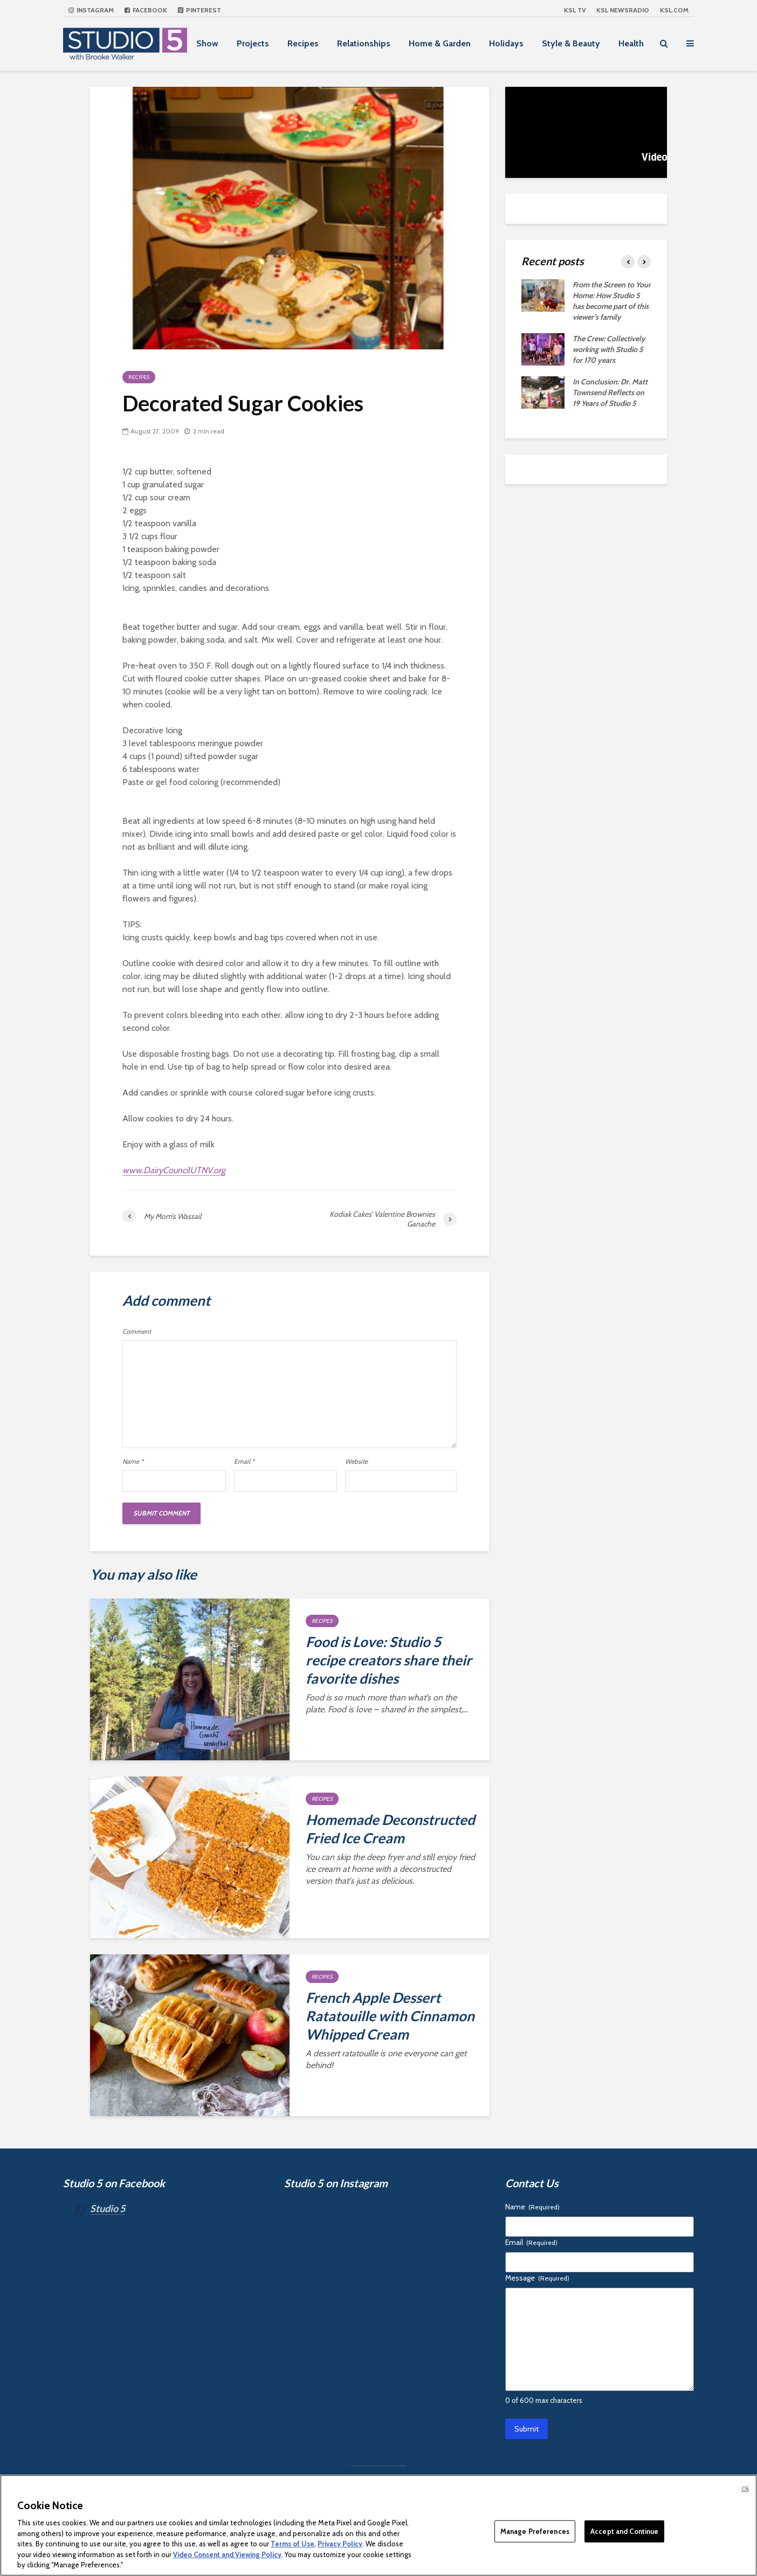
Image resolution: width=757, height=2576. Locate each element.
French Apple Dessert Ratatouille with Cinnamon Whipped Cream (390, 2016)
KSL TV (575, 10)
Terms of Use (292, 2543)
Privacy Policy (340, 2543)
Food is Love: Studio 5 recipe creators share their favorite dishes (389, 1660)
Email (244, 1461)
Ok (745, 2488)
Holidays (506, 43)
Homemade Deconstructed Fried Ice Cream (390, 1829)
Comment (136, 1331)
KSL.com (674, 10)
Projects (253, 43)
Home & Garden (440, 43)
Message (537, 2278)
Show (207, 43)
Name (132, 1461)
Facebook (146, 10)
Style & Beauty (571, 43)
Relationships (363, 43)
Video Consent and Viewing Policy (227, 2554)
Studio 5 (107, 2208)
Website (356, 1461)
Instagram (91, 10)
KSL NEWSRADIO (622, 10)
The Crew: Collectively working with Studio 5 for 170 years (609, 349)
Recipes (303, 43)
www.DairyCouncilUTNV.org (173, 1170)
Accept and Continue (624, 2530)
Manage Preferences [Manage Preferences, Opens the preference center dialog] (534, 2530)
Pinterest (199, 10)
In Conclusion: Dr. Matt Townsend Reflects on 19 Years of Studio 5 (610, 392)
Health (631, 43)
